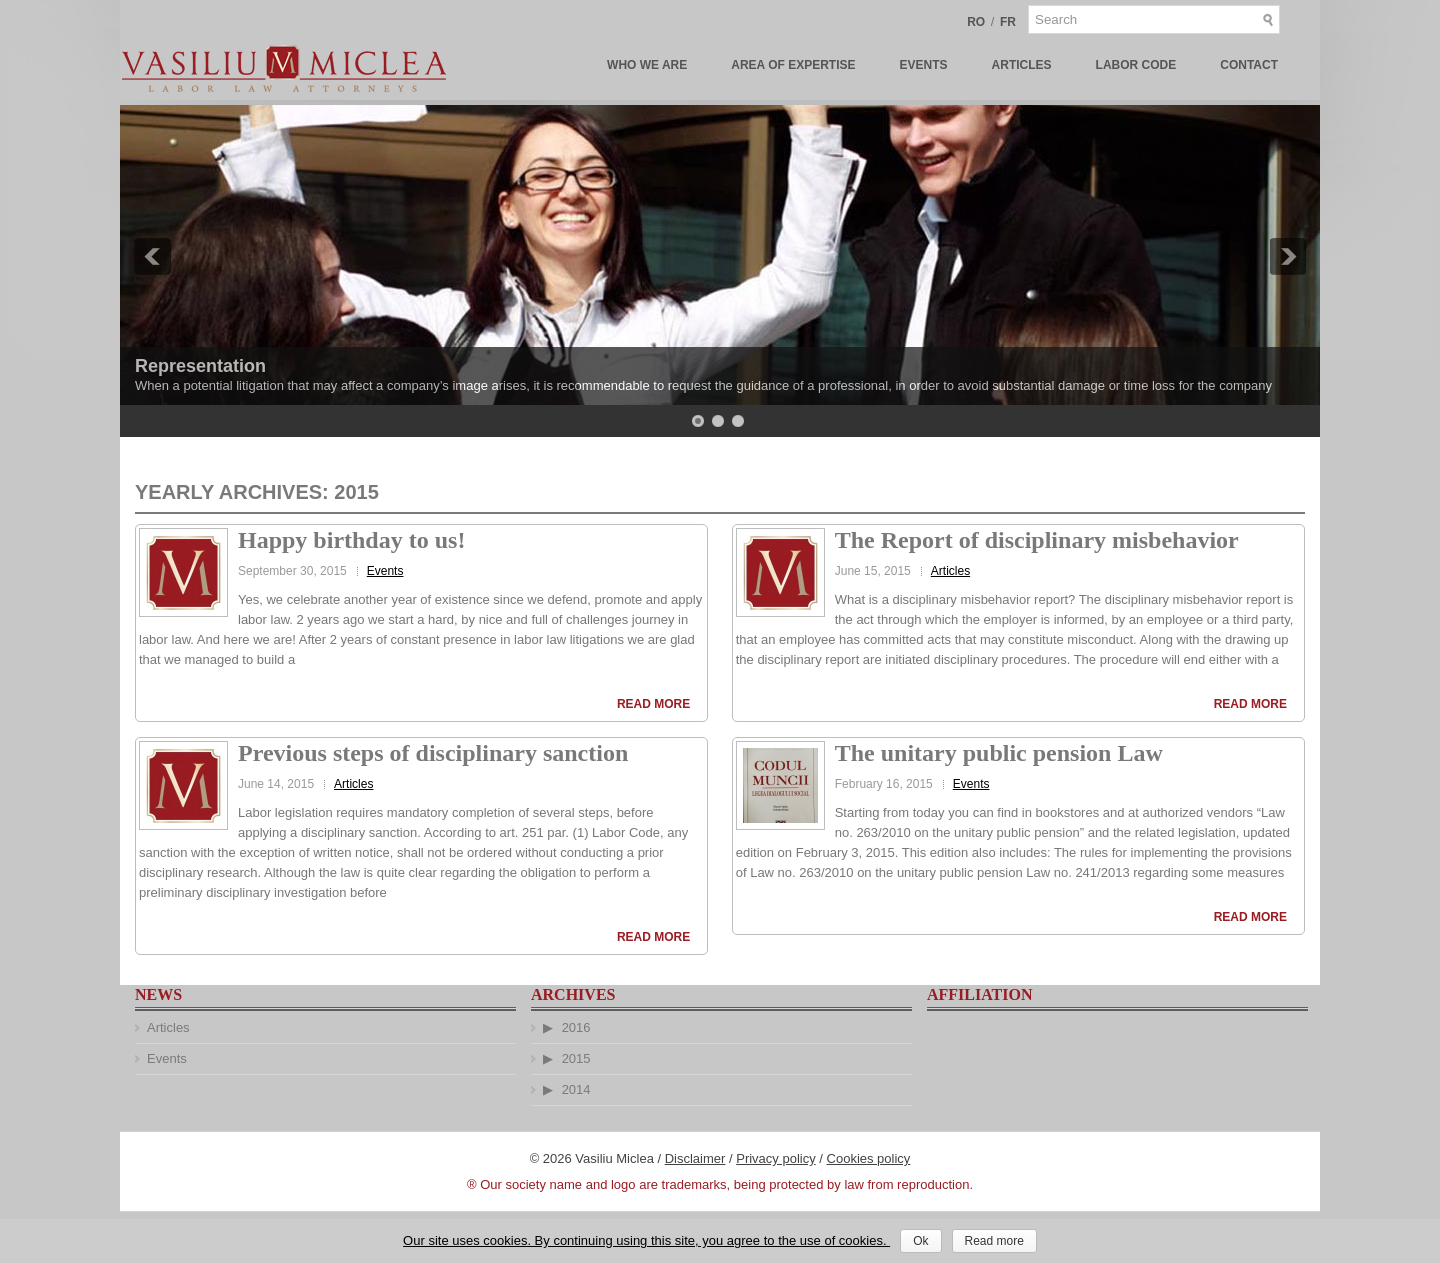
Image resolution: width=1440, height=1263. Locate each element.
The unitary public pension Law (999, 753)
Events (924, 65)
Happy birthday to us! (351, 540)
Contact (1249, 65)
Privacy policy (775, 1158)
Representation (200, 366)
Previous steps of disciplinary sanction (433, 753)
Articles (1022, 65)
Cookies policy (869, 1158)
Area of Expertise (793, 65)
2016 (576, 1027)
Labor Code (1136, 65)
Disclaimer (695, 1158)
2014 (576, 1089)
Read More (653, 704)
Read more (994, 1241)
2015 (576, 1058)
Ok (920, 1241)
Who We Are (647, 65)
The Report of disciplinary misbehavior (1037, 540)
